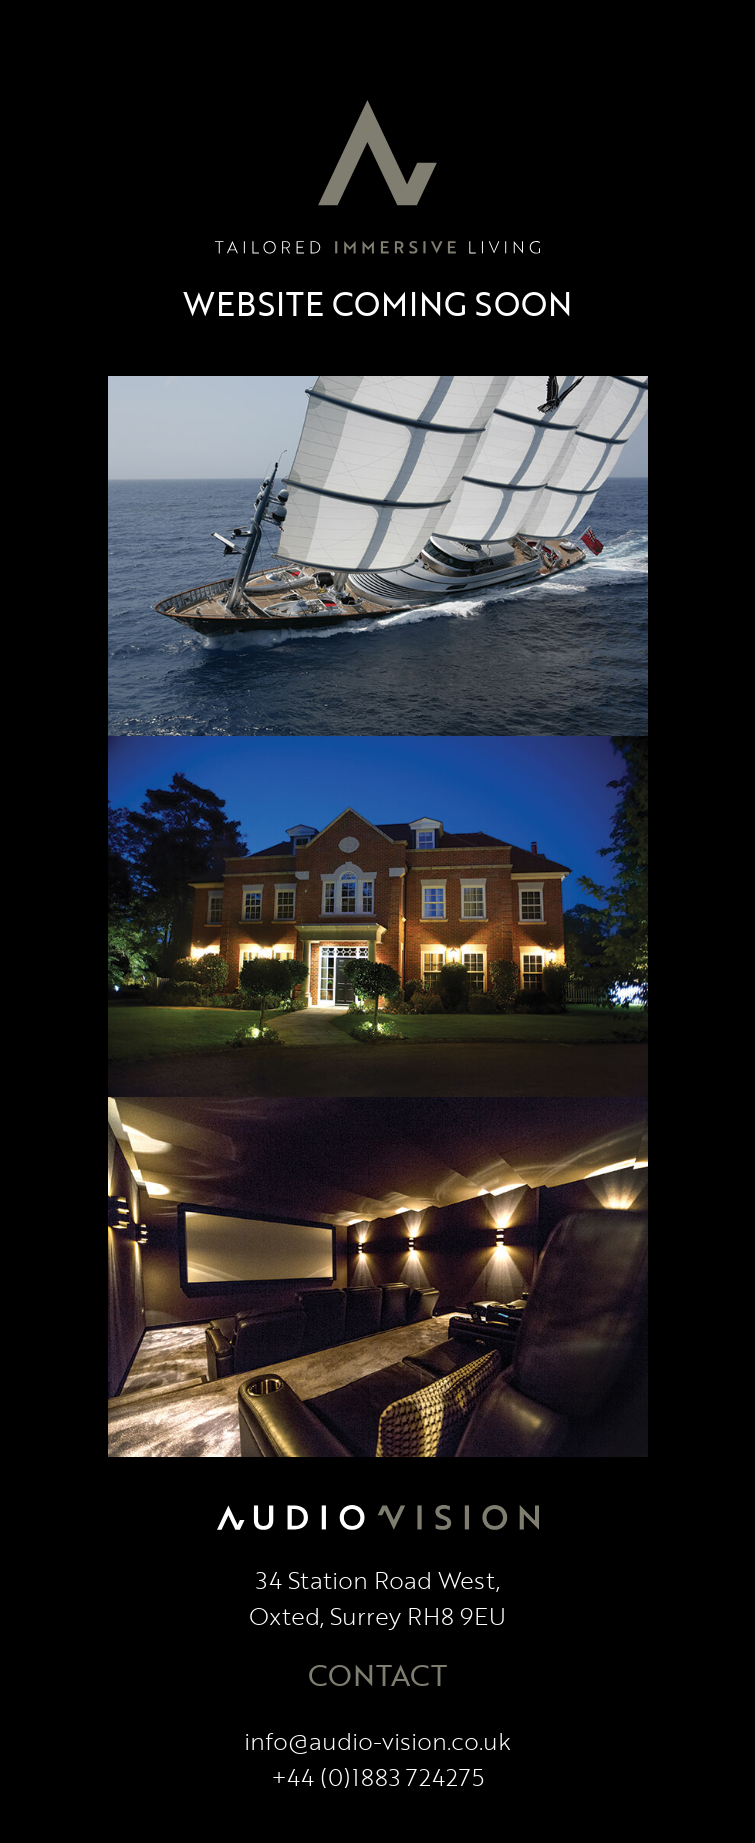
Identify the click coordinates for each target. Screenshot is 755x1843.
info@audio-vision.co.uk (377, 1740)
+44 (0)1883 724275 (377, 1776)
